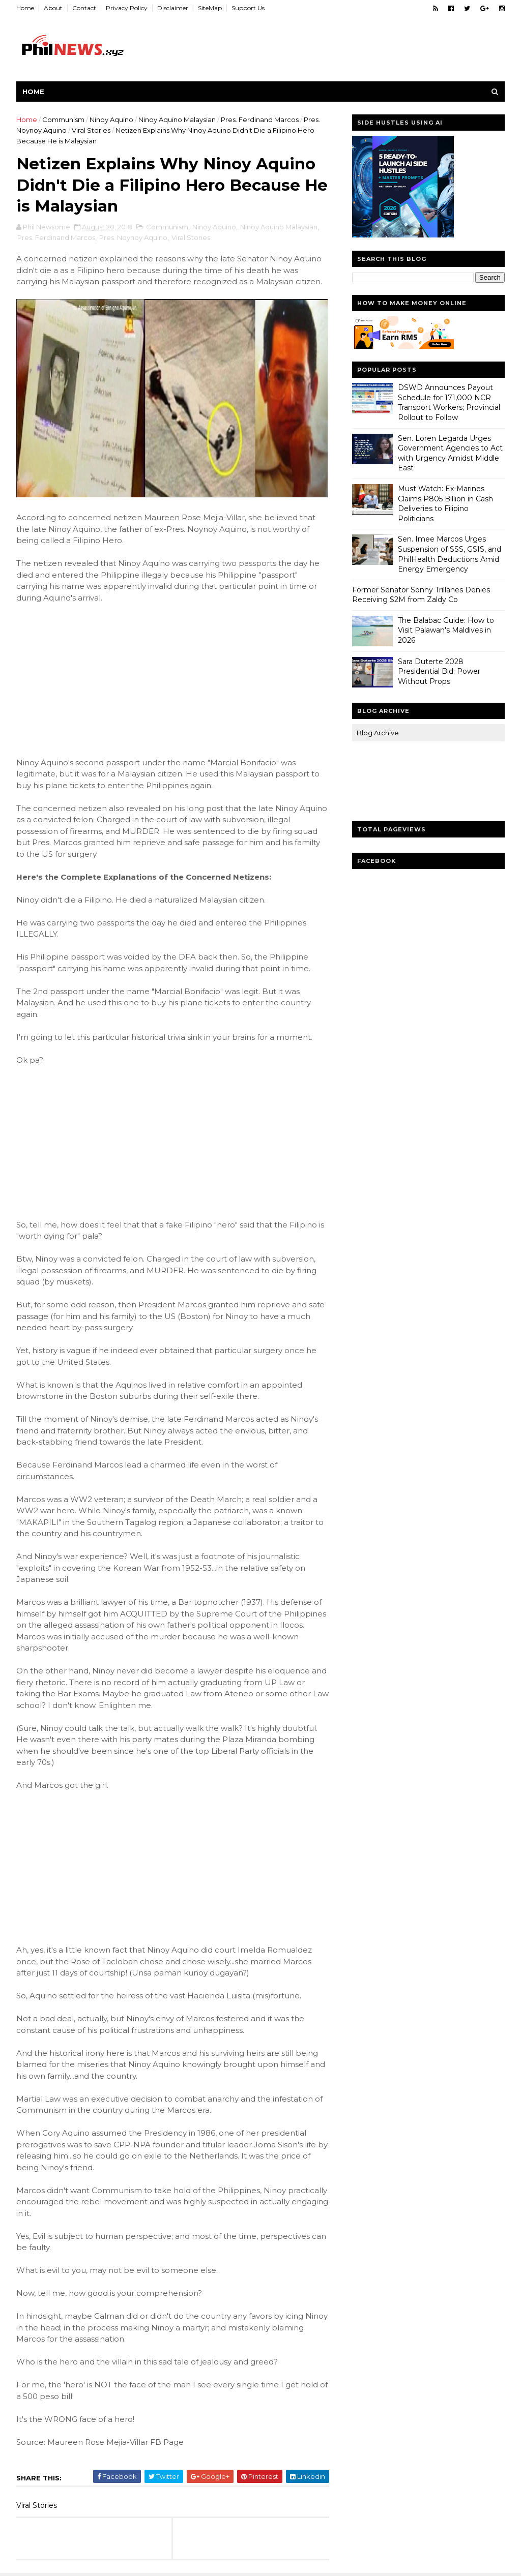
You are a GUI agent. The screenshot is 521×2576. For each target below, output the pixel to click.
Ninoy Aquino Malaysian (177, 119)
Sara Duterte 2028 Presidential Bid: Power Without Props (439, 671)
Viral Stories (91, 130)
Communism (63, 119)
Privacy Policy (127, 8)
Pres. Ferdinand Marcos (260, 119)
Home (25, 8)
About (53, 8)
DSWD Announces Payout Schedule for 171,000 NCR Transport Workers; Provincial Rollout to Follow (449, 402)
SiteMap (210, 8)
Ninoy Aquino (111, 119)
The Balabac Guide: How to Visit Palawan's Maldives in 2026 (446, 630)
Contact (84, 8)
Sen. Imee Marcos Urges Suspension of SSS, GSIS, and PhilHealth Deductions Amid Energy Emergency (449, 554)
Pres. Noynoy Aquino (133, 237)
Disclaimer (172, 8)
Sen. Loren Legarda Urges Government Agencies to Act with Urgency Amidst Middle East (450, 453)
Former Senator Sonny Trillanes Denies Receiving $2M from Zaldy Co (421, 595)
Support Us (248, 8)
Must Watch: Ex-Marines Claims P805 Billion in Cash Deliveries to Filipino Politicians (445, 503)
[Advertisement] (92, 678)
